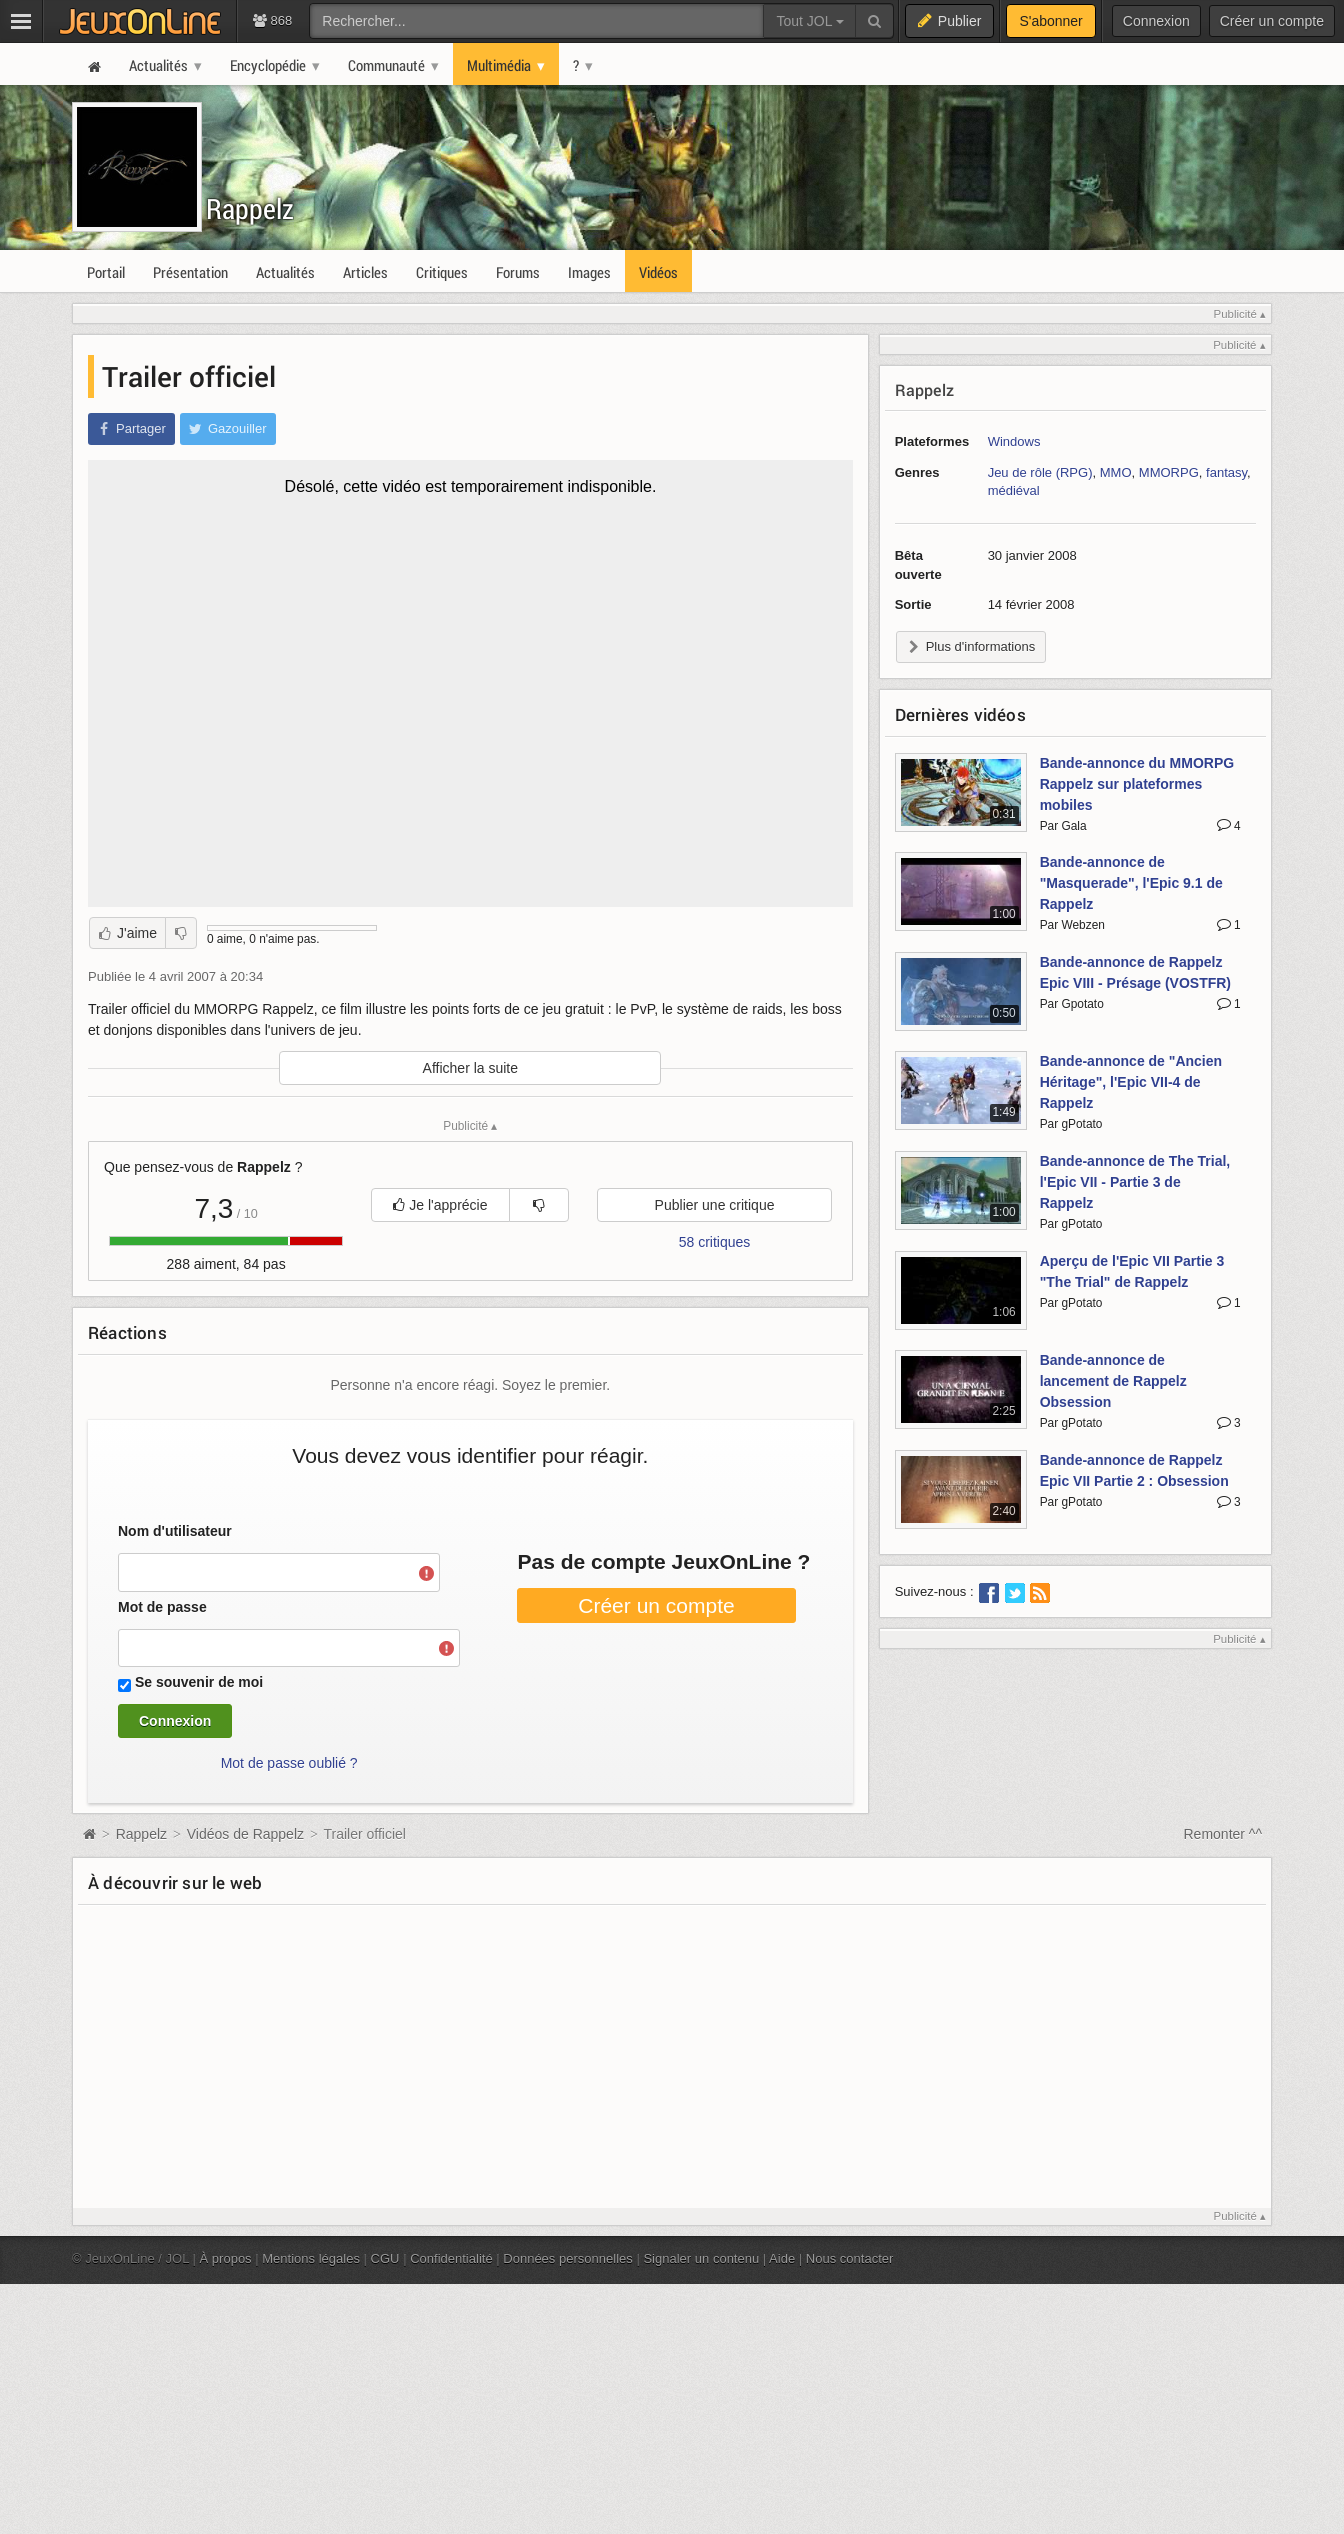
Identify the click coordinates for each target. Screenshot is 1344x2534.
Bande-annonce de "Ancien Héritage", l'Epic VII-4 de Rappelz (1131, 1082)
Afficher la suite (470, 1068)
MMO (1116, 472)
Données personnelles (568, 2258)
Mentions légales (311, 2258)
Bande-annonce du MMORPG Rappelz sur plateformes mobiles (1137, 784)
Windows (1014, 441)
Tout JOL (809, 21)
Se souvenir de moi (199, 1682)
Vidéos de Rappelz (245, 1834)
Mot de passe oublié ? (289, 1763)
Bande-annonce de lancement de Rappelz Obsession (1113, 1381)
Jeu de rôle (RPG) (1040, 472)
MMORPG (1169, 472)
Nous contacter (850, 2258)
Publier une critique (715, 1205)
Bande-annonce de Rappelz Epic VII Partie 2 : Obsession (1134, 1470)
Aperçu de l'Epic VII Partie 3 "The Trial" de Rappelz (1132, 1271)
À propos (226, 2258)
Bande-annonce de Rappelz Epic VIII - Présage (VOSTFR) (1135, 972)
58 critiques (715, 1242)
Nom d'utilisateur (175, 1531)
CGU (385, 2258)
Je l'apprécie (440, 1205)
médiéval (1014, 490)
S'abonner (1050, 21)
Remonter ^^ (1223, 1834)
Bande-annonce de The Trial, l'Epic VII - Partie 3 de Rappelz (1135, 1182)
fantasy (1226, 472)
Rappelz (263, 217)
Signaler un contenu (701, 2258)
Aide (782, 2258)
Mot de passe (162, 1607)
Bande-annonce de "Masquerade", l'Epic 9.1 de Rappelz (1131, 883)
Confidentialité (451, 2258)
